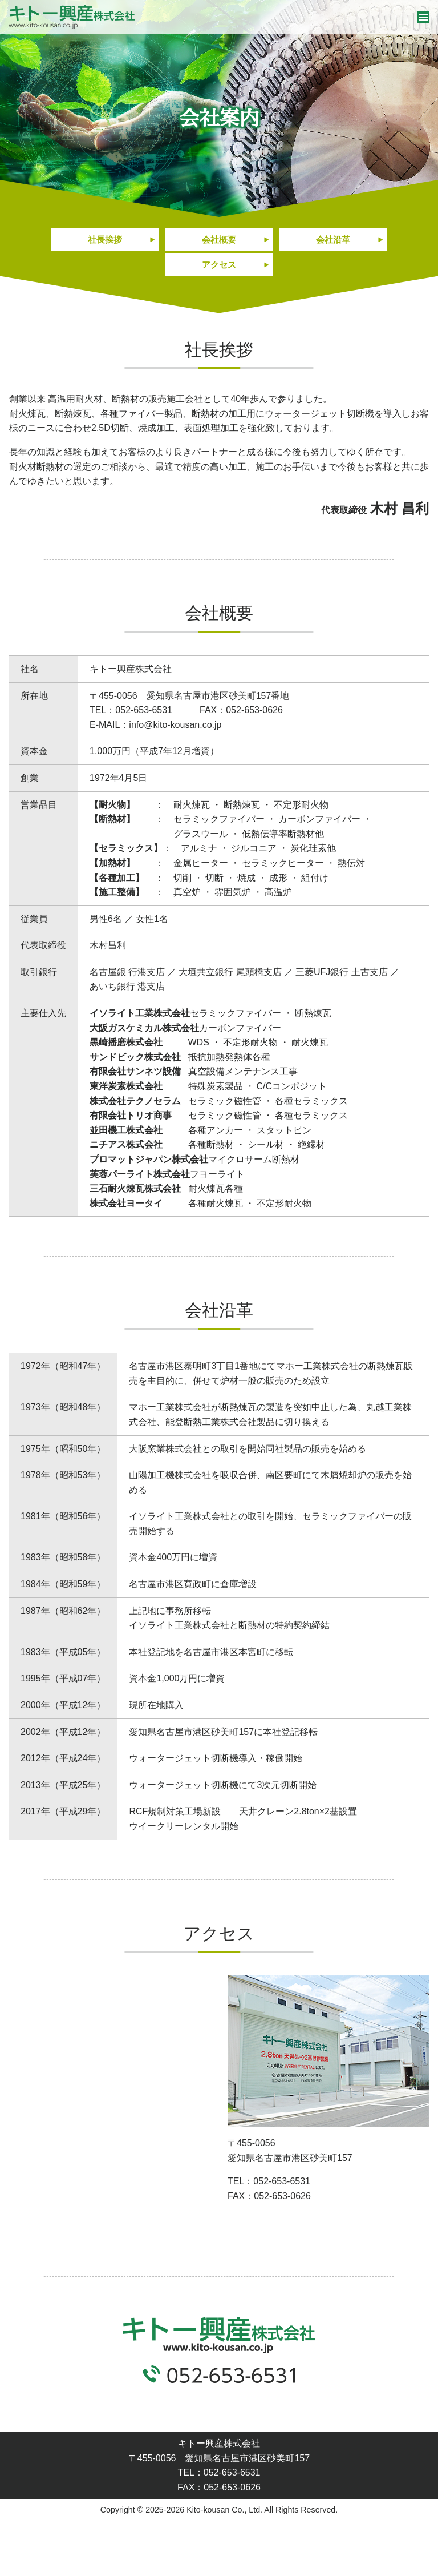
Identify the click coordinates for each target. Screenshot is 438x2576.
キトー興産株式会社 (72, 17)
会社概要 (219, 240)
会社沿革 (333, 240)
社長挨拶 (105, 240)
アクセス (219, 267)
